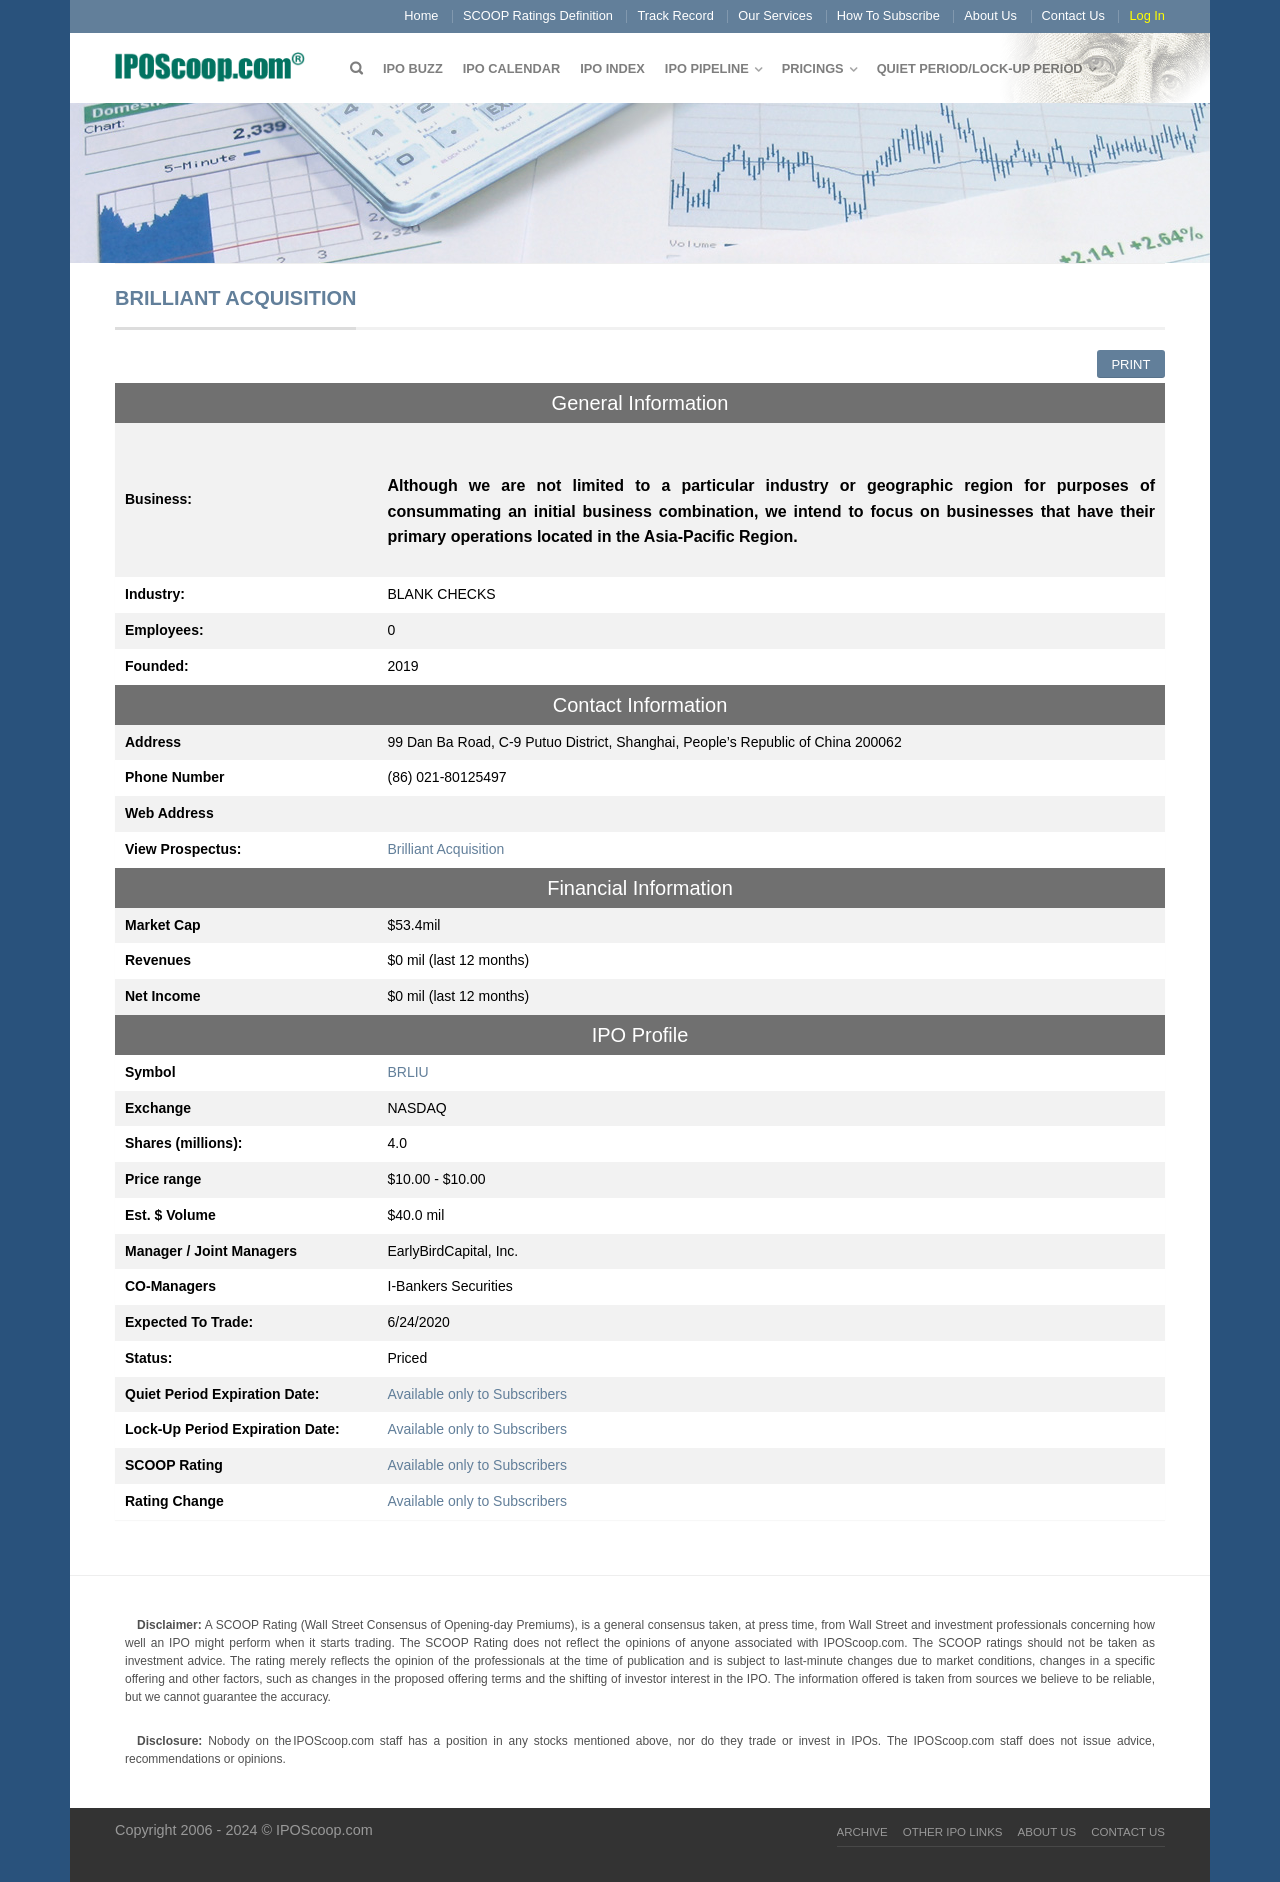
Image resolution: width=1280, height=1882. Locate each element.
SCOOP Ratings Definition (538, 15)
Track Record (675, 15)
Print (1130, 364)
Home (421, 15)
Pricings (813, 68)
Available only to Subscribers (478, 1394)
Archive (862, 1832)
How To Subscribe (888, 15)
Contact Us (1073, 15)
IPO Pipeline (707, 68)
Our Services (775, 15)
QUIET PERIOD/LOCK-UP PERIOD (980, 68)
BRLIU (408, 1072)
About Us (990, 15)
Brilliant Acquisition (446, 849)
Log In (1147, 15)
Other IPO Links (953, 1832)
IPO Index (612, 68)
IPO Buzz (413, 68)
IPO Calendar (511, 68)
